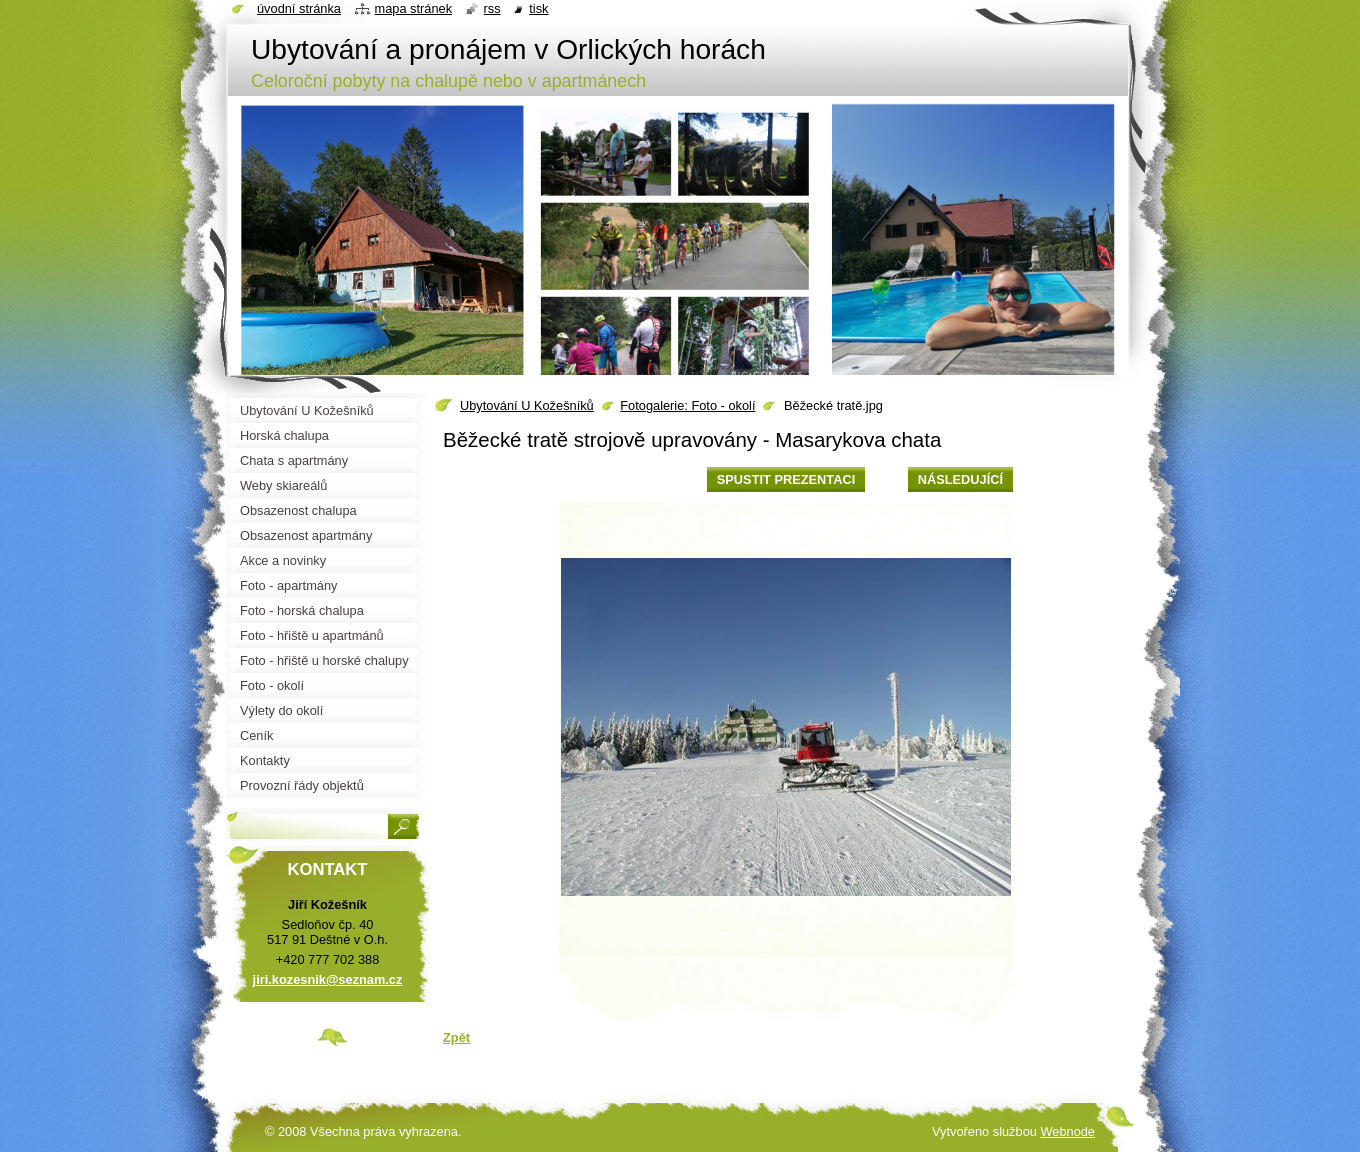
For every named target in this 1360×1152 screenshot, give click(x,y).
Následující (960, 479)
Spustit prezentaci (786, 479)
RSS (492, 8)
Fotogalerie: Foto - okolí (687, 405)
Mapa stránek (414, 8)
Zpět (456, 1037)
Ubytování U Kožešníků (527, 405)
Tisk (538, 8)
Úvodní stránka (299, 8)
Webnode (1067, 1131)
